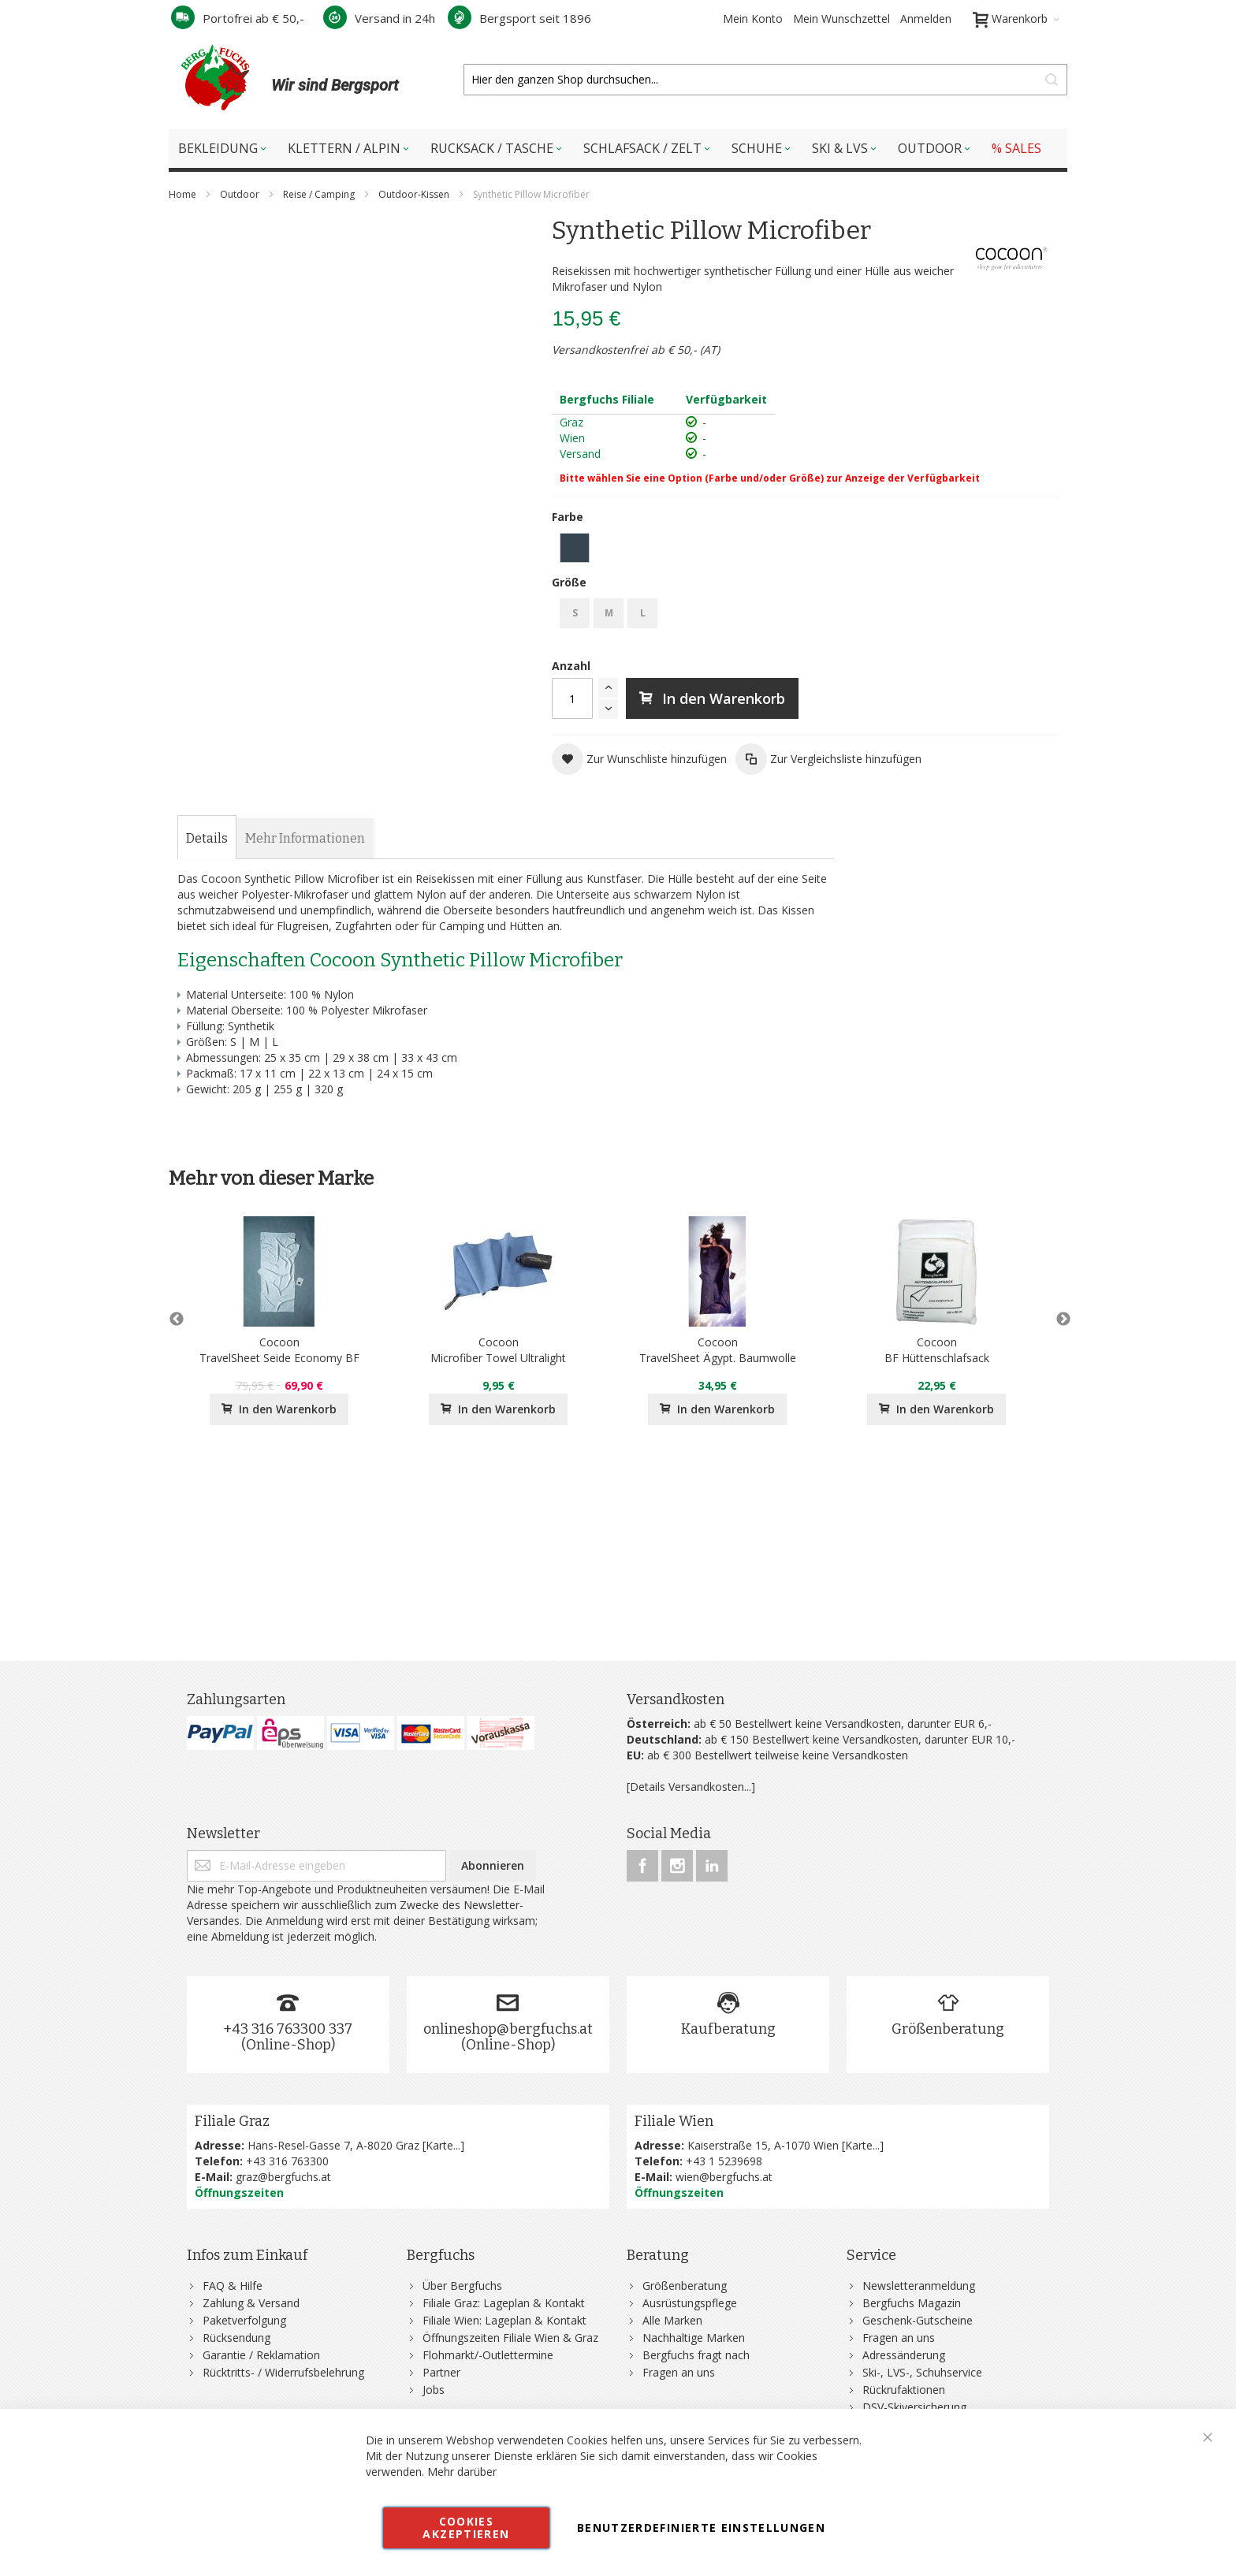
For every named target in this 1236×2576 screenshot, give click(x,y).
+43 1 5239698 (724, 2160)
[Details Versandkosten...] (691, 1786)
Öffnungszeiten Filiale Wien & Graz (510, 2337)
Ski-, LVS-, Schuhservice (922, 2372)
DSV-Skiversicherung (914, 2406)
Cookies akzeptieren (466, 2527)
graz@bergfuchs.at (283, 2176)
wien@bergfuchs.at (724, 2176)
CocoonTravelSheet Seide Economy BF (279, 1350)
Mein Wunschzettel (841, 18)
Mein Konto (753, 18)
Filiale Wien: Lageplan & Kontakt (504, 2320)
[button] (639, 759)
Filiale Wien (674, 2121)
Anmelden (925, 18)
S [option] (575, 613)
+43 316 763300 (287, 2160)
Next (1059, 1319)
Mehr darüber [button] (462, 2471)
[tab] (206, 838)
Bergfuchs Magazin (911, 2302)
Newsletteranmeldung (918, 2285)
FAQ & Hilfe (232, 2285)
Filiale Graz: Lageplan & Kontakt (504, 2302)
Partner (441, 2372)
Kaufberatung (728, 2029)
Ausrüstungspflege (689, 2302)
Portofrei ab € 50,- (237, 18)
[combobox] (765, 79)
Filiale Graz (232, 2121)
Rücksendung (236, 2337)
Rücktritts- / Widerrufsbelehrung (283, 2372)
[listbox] (805, 550)
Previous (176, 1319)
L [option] (643, 613)
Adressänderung (903, 2354)
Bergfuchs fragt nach (696, 2354)
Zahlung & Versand (251, 2302)
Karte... (443, 2145)
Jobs (434, 2389)
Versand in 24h (379, 18)
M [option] (609, 613)
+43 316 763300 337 (287, 2029)
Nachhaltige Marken (693, 2337)
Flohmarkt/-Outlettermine (488, 2354)
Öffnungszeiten (239, 2192)
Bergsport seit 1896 (519, 18)
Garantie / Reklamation (261, 2354)
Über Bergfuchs (462, 2285)
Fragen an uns (678, 2372)
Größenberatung (948, 2029)
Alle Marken (672, 2320)
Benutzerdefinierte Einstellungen (701, 2527)
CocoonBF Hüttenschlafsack (936, 1350)
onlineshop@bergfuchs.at (508, 2029)
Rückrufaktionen (903, 2389)
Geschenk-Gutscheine (917, 2320)
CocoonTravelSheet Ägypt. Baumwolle (717, 1350)
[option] (575, 548)
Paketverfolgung (244, 2320)
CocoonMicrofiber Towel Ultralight (498, 1350)
